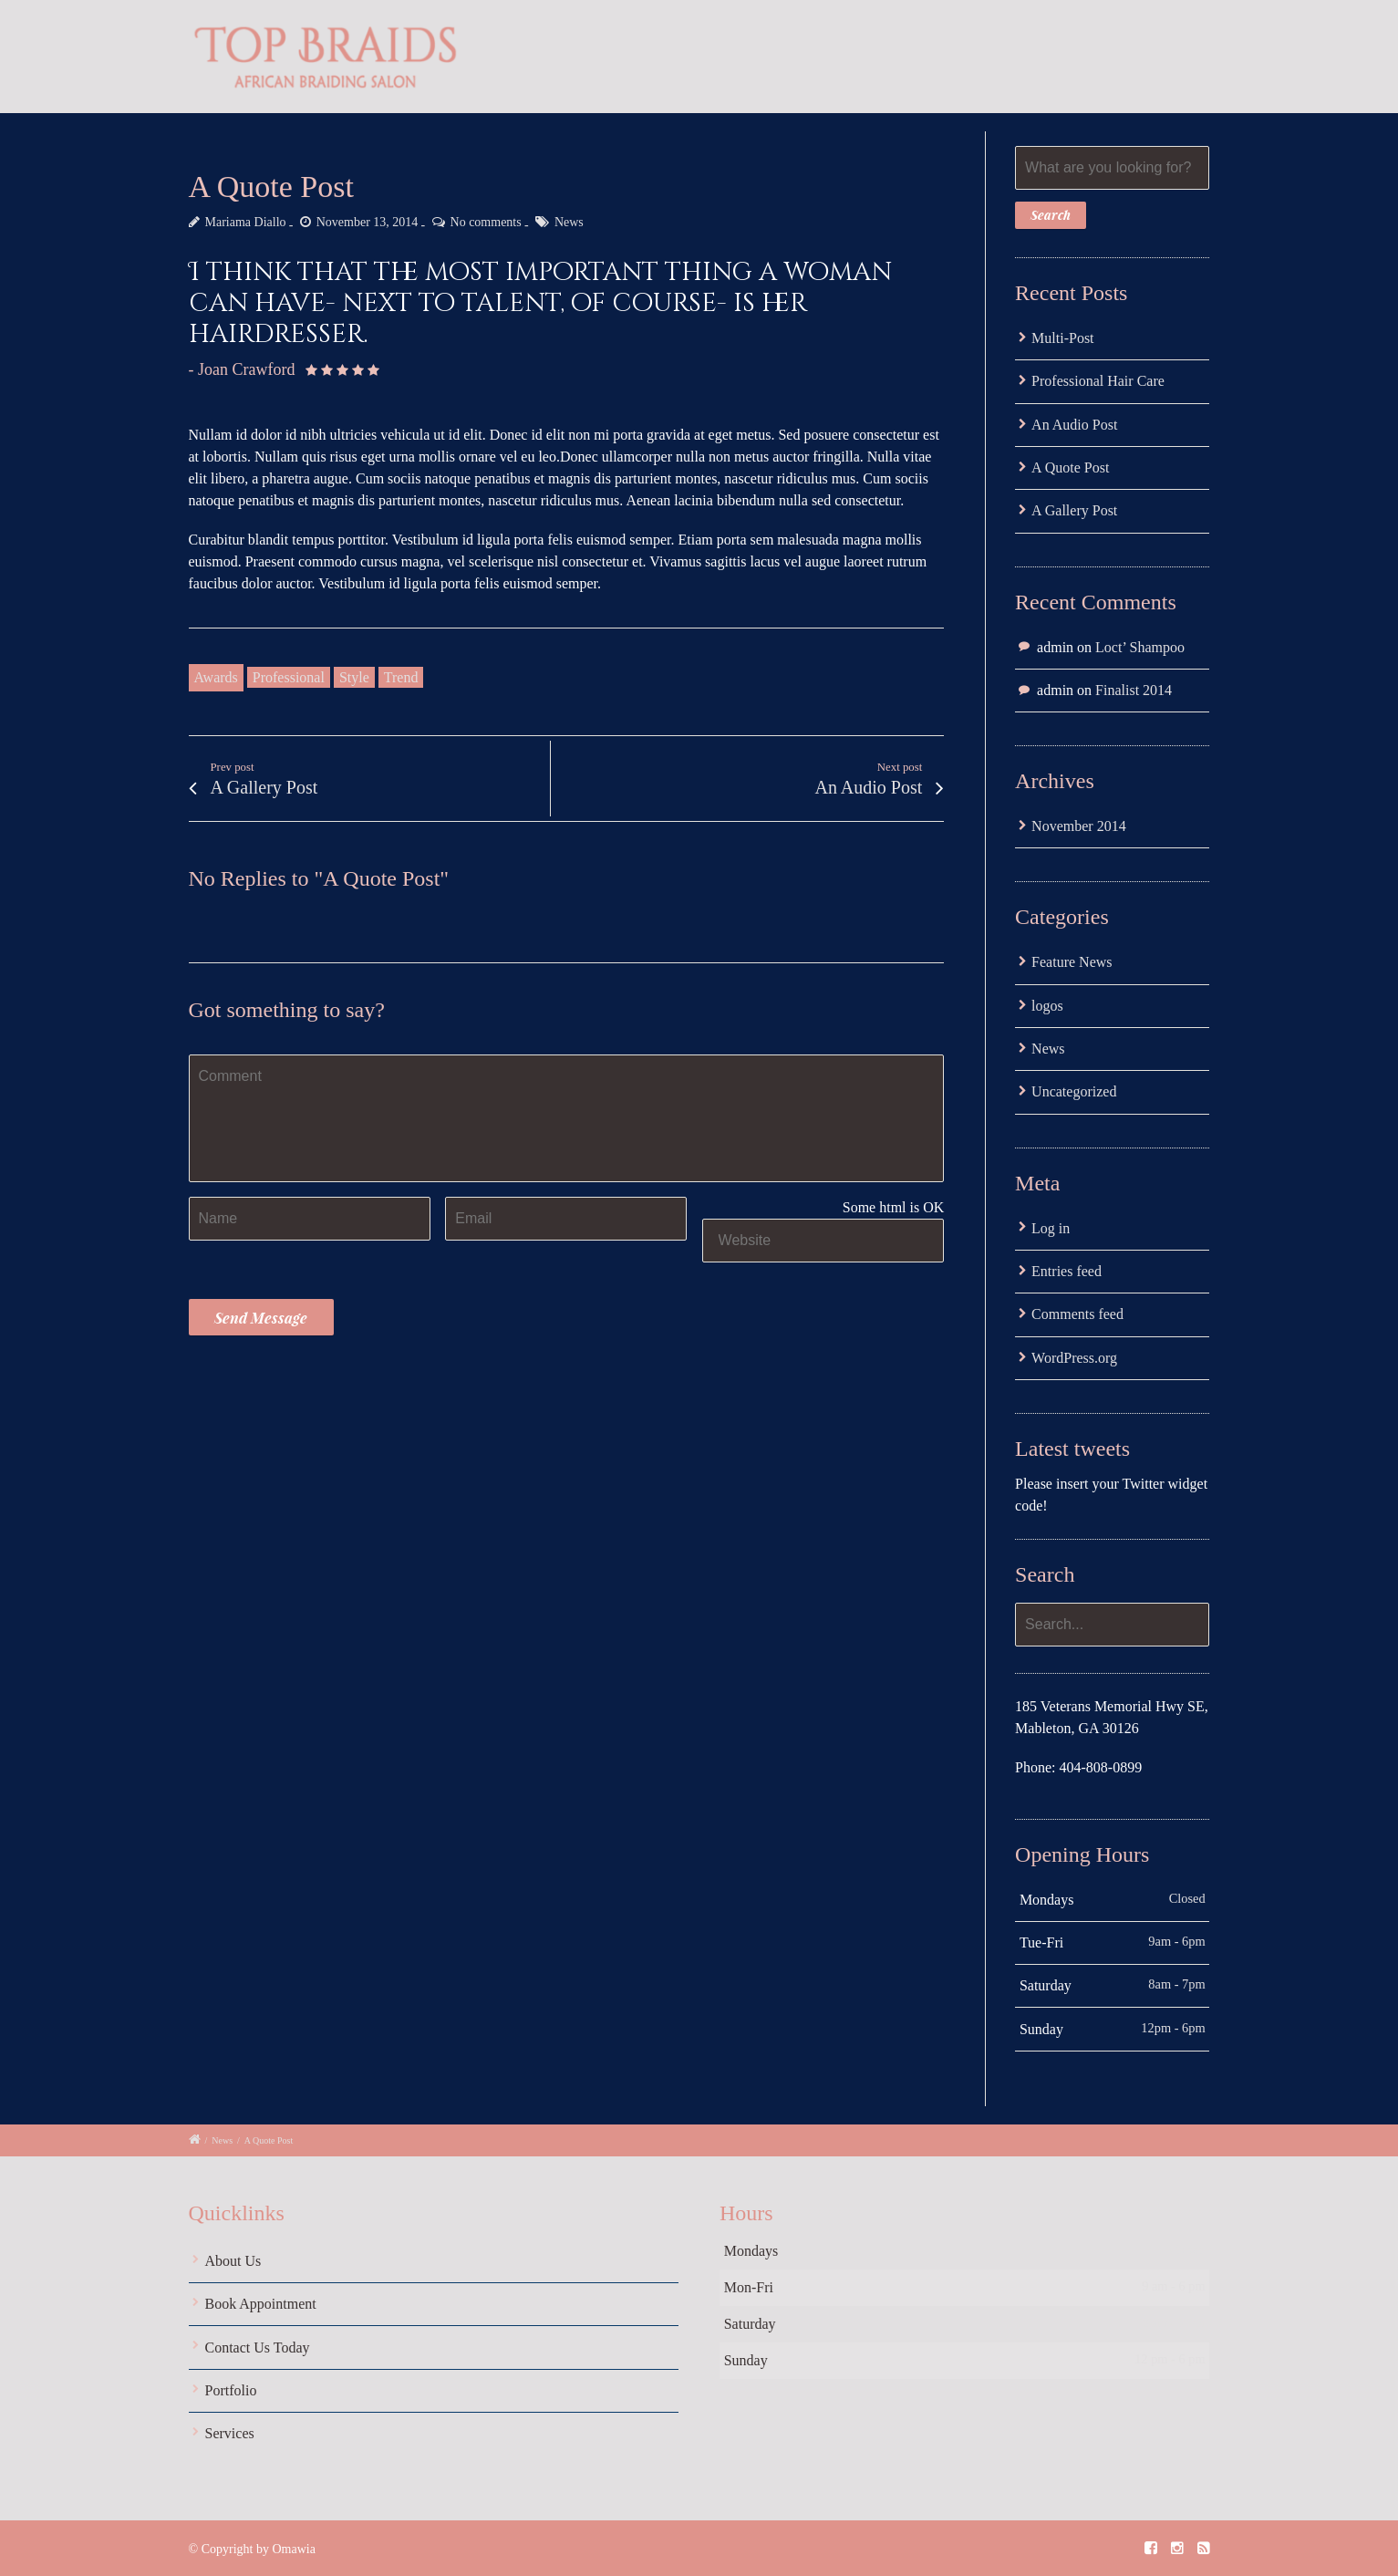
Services (229, 2433)
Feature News (1071, 962)
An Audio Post (1074, 424)
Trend (401, 677)
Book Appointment (260, 2303)
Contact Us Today (257, 2347)
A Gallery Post (1074, 510)
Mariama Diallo (245, 222)
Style (354, 677)
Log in (1050, 1228)
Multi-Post (1062, 338)
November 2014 (1078, 826)
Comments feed (1077, 1314)
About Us (233, 2261)
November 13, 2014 (367, 222)
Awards (216, 677)
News (569, 222)
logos (1047, 1005)
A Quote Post (1070, 467)
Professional (289, 677)
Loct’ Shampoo (1140, 647)
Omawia (293, 2549)
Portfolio (231, 2390)
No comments (486, 222)
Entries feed (1066, 1271)
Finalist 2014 (1133, 690)
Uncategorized (1073, 1091)
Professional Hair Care (1098, 381)
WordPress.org (1074, 1358)
